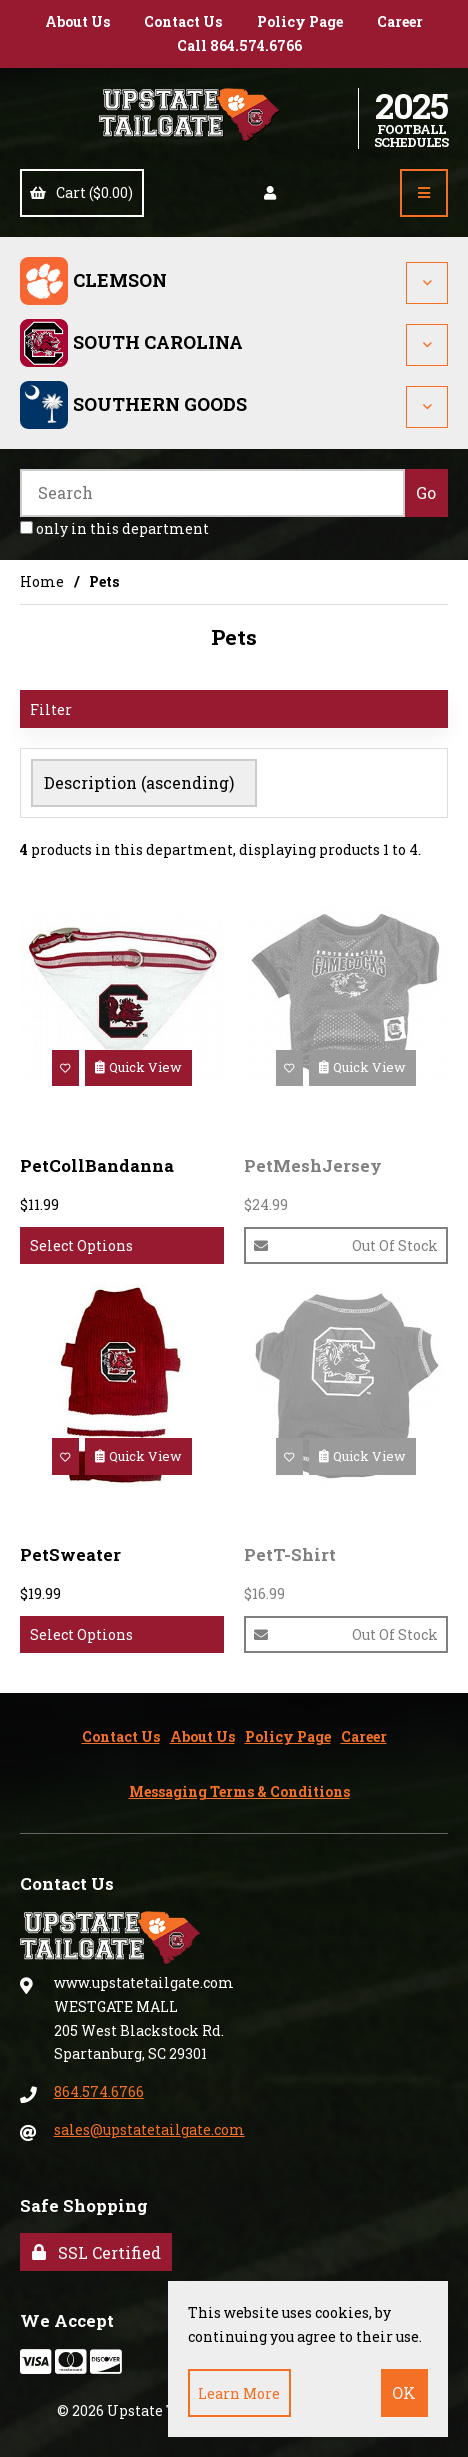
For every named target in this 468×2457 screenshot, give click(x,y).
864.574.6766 (99, 2091)
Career (400, 21)
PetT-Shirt (290, 1554)
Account (270, 193)
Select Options (81, 1245)
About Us (77, 21)
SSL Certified (96, 2252)
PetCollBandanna (97, 1165)
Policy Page (300, 21)
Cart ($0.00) (81, 192)
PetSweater (70, 1554)
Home (42, 581)
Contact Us (183, 21)
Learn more (239, 2393)
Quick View (138, 1067)
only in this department (114, 528)
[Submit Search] (426, 493)
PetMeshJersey (313, 1165)
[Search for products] (212, 493)
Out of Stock (345, 1245)
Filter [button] (51, 709)
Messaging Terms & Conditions (239, 1791)
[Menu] (424, 193)
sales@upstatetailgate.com (149, 2129)
